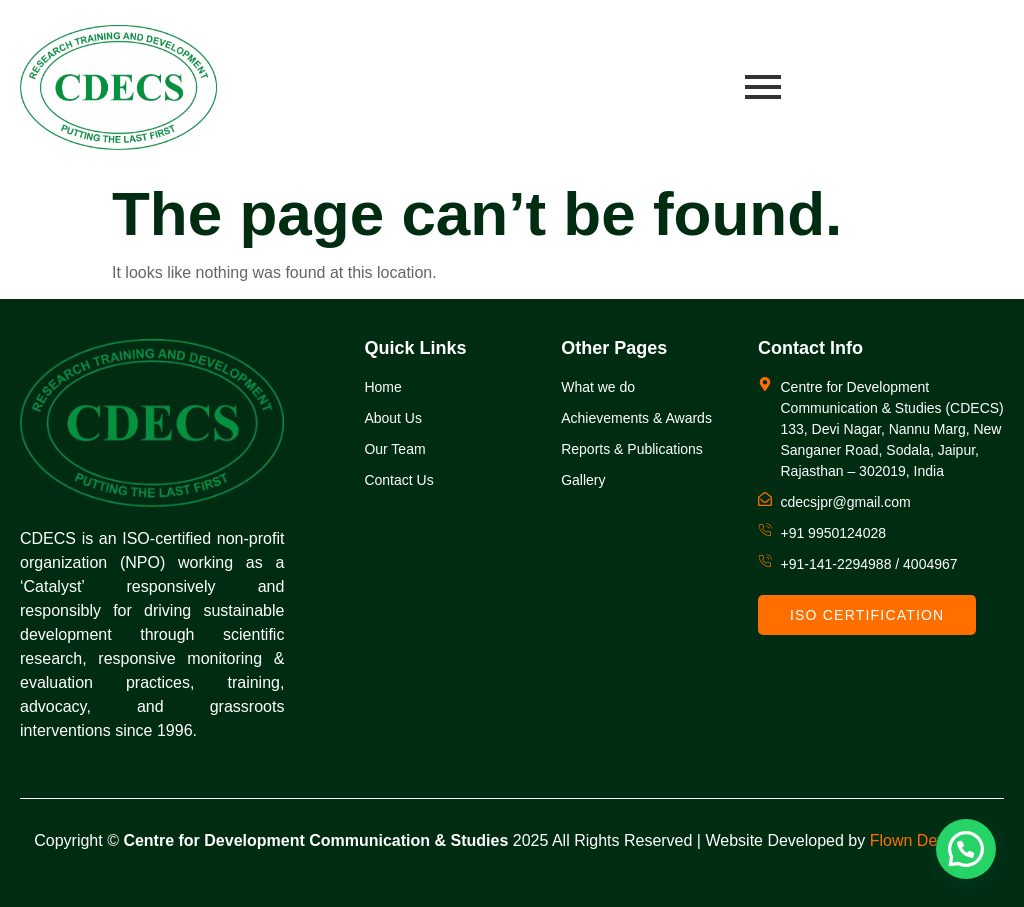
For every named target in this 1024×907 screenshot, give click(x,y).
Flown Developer (930, 840)
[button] (966, 849)
